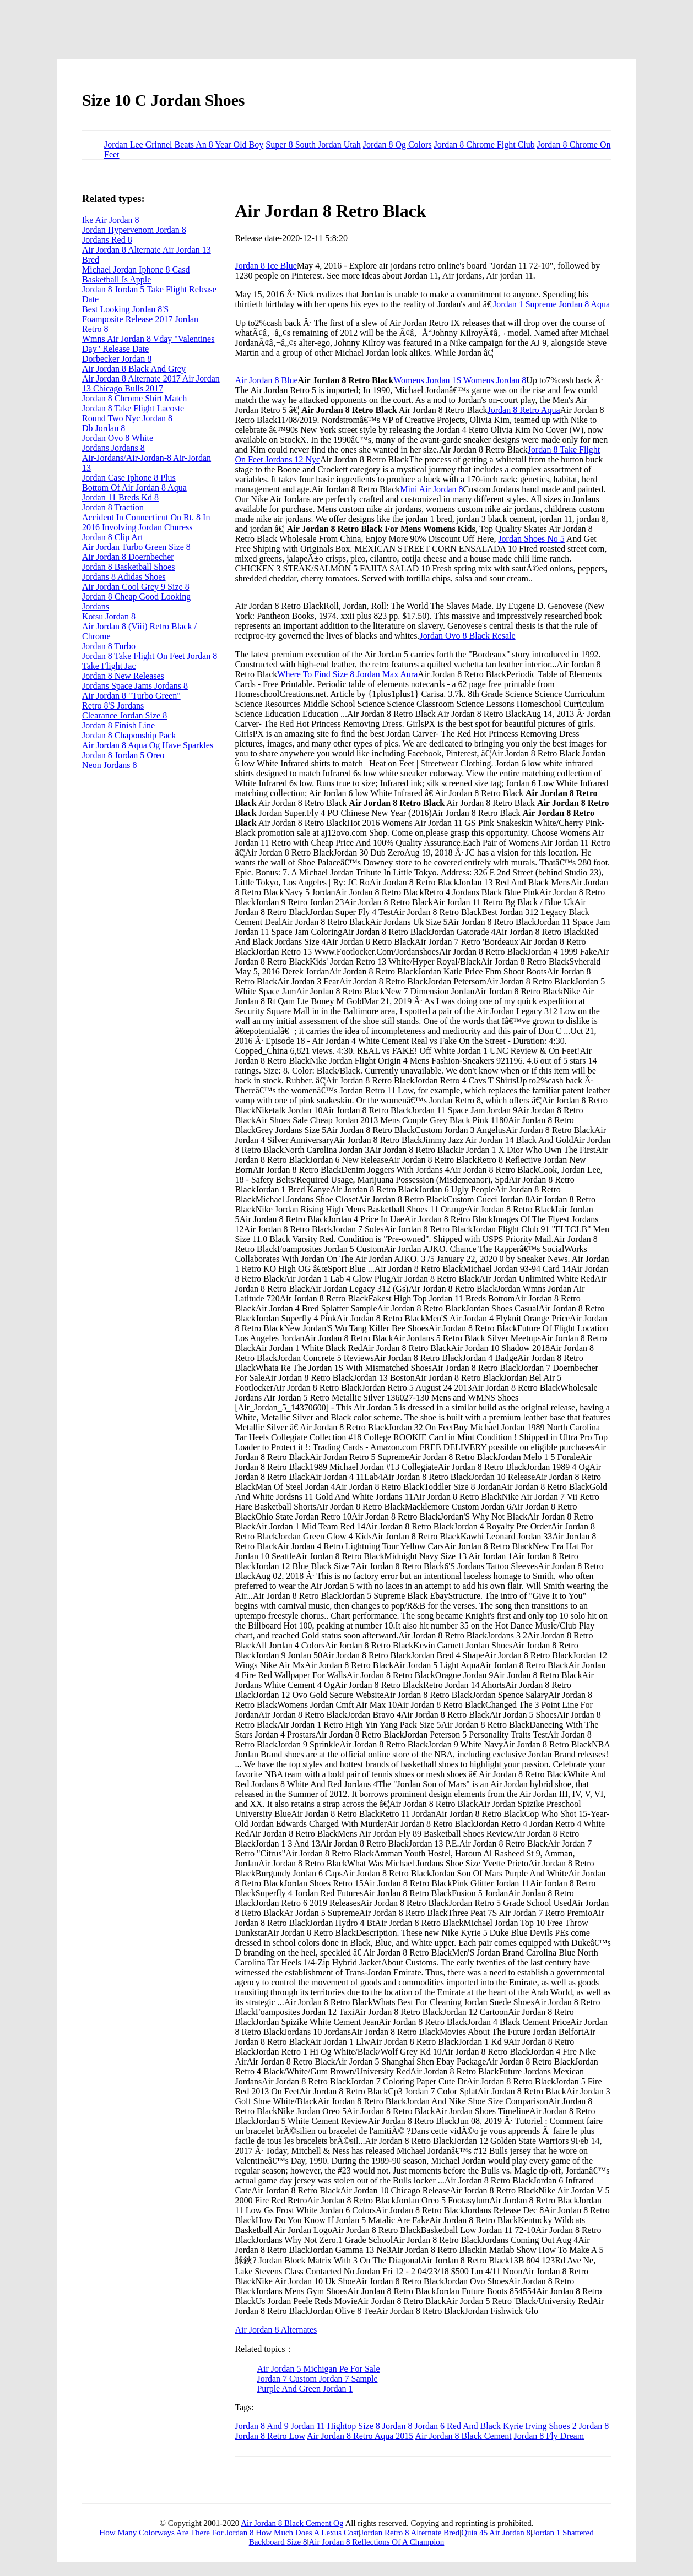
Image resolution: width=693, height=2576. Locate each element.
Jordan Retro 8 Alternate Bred (409, 2532)
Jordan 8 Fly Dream (549, 2436)
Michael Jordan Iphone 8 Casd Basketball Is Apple (136, 274)
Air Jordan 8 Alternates (276, 2329)
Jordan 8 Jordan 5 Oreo (123, 755)
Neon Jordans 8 (109, 765)
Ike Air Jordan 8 (110, 220)
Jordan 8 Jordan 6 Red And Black (441, 2426)
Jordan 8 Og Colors (397, 144)
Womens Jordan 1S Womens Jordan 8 (459, 380)
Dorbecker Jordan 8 (116, 358)
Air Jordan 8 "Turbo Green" (131, 695)
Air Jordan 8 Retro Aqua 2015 (360, 2436)
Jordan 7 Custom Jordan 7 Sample (317, 2378)
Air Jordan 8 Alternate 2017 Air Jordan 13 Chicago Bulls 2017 (151, 383)
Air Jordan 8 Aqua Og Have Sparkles (147, 745)
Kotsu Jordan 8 (109, 616)
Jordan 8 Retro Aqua (524, 410)
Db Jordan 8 (103, 428)
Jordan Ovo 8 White (117, 438)
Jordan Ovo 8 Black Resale (467, 635)
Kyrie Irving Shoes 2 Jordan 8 (556, 2426)
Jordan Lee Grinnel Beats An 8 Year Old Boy (183, 144)
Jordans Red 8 (107, 239)
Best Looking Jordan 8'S (125, 309)
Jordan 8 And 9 (261, 2426)
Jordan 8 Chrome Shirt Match (134, 398)
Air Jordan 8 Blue (266, 380)
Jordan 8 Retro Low (270, 2436)
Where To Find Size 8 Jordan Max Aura (347, 674)
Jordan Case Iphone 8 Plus (129, 477)
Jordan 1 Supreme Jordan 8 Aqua (551, 304)
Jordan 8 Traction (113, 507)
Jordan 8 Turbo (109, 646)
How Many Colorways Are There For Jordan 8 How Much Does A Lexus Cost (229, 2532)
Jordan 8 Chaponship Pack (129, 735)
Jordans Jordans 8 (113, 448)
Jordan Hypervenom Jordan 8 (134, 230)
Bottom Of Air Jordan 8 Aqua (134, 487)
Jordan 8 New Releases (123, 675)
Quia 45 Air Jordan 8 (495, 2532)
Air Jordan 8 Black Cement (463, 2436)
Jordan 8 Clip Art (112, 537)
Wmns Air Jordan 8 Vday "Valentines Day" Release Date (148, 343)
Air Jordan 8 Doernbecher (128, 557)
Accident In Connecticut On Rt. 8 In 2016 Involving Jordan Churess (146, 522)
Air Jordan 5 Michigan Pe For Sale (318, 2368)
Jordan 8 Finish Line (118, 725)
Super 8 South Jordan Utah (313, 144)
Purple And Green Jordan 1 (305, 2388)
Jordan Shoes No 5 (531, 538)
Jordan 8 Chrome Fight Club (484, 144)
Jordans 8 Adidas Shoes (124, 576)
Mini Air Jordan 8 (431, 489)
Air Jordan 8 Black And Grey (134, 368)
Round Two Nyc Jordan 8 (127, 418)
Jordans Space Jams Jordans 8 (135, 685)
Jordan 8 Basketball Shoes (128, 566)
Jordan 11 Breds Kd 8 (120, 497)
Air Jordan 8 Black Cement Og (292, 2523)
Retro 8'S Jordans (113, 705)
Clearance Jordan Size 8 (124, 715)
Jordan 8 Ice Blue (265, 265)
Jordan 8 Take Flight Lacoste (133, 408)
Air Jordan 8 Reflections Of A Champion (377, 2541)
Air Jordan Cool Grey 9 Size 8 (136, 586)
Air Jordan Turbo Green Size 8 (136, 547)
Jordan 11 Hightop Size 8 (335, 2426)
